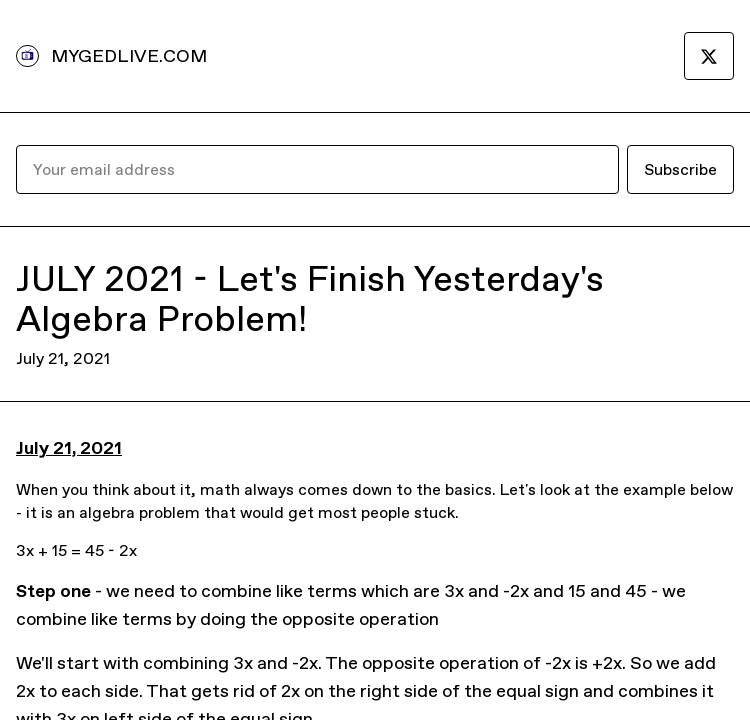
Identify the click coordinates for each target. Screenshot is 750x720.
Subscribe (680, 169)
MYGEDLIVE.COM (129, 55)
